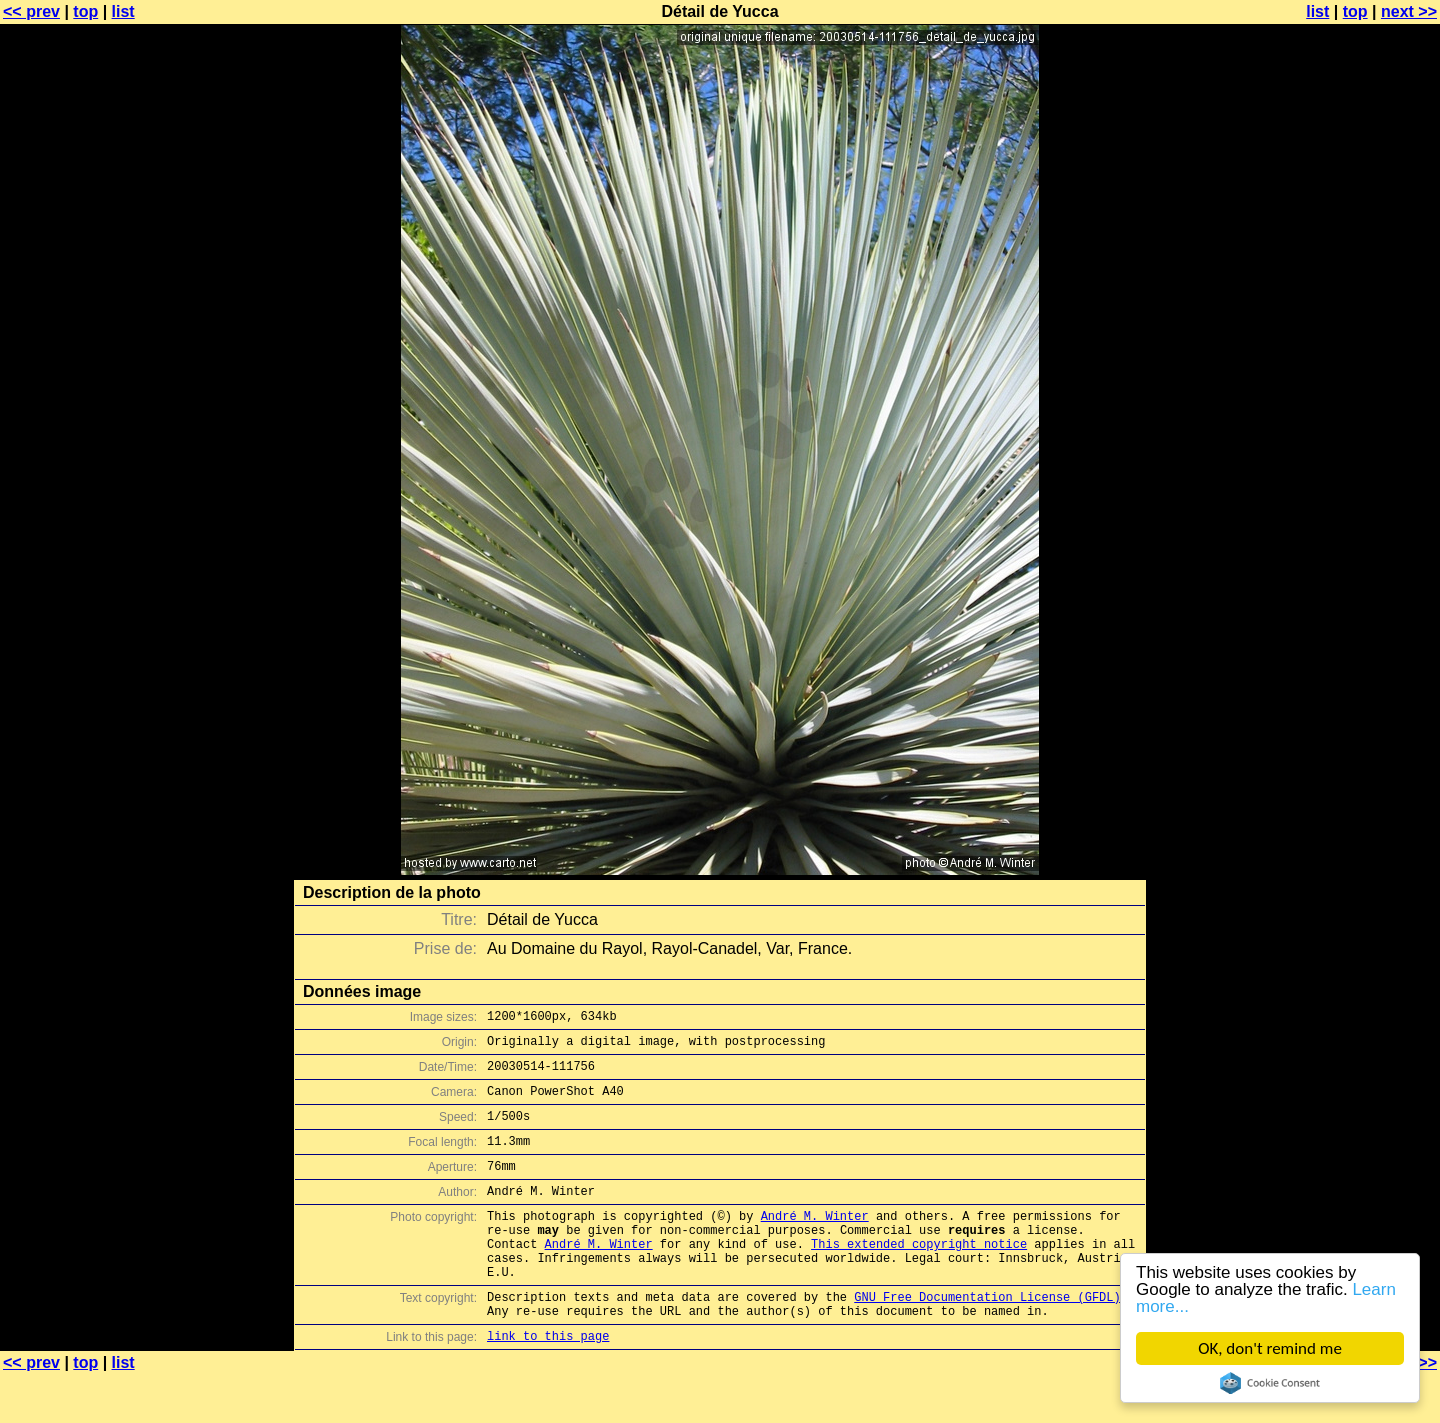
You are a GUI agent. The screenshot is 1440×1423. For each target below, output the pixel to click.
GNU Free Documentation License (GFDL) (987, 1338)
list (123, 11)
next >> (1409, 11)
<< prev (31, 11)
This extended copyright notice (919, 1276)
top (85, 11)
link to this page (548, 1383)
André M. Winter (815, 1242)
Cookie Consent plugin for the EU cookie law (1270, 1383)
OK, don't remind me (1270, 1348)
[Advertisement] (1359, 495)
